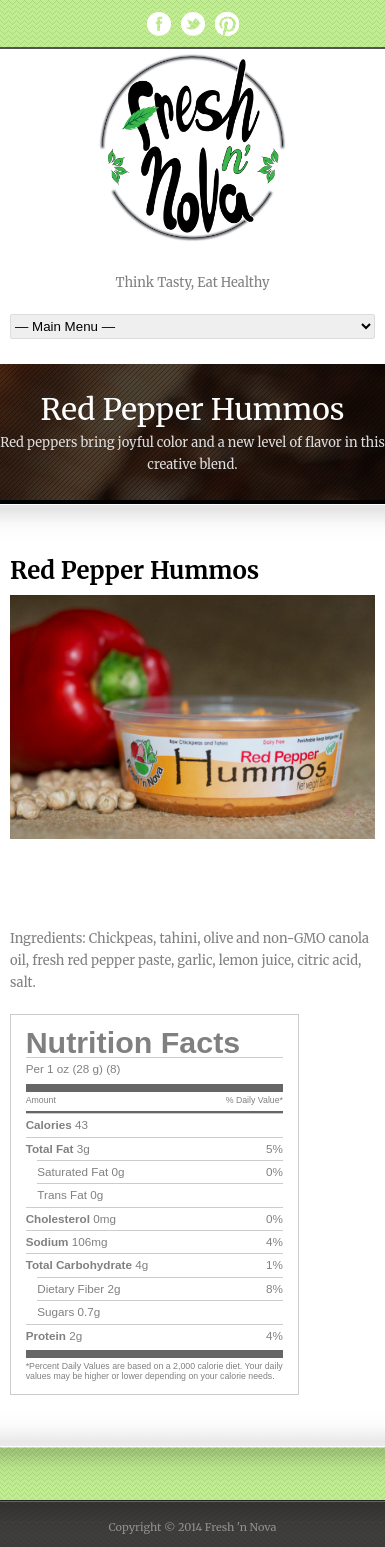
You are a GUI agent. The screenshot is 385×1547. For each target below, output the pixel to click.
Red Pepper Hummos (134, 570)
